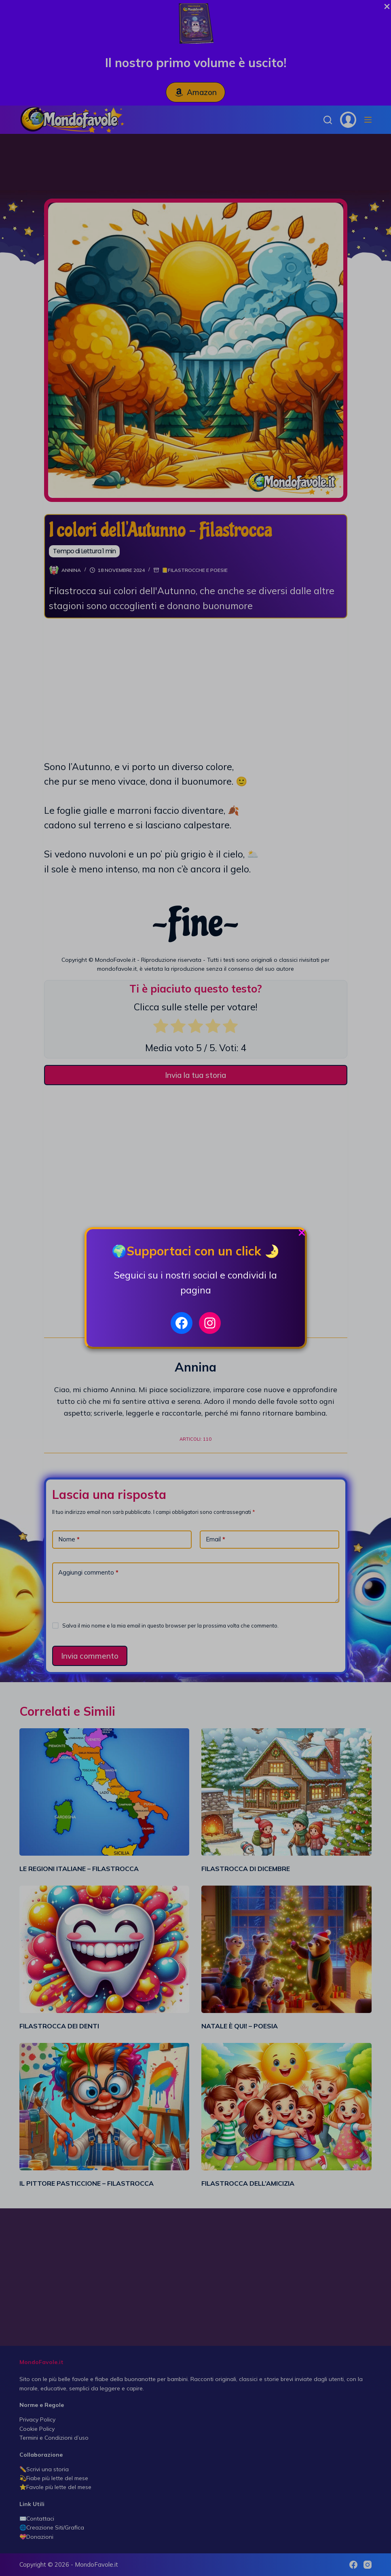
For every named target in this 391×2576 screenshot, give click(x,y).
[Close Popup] (302, 1234)
